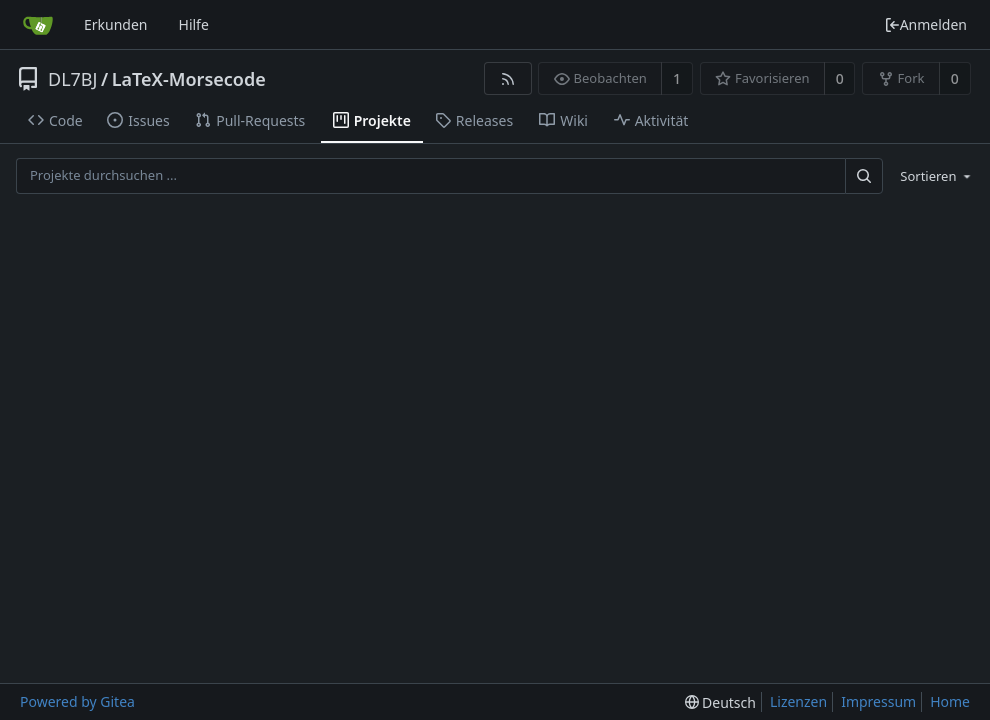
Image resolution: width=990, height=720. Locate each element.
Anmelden (925, 24)
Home (950, 701)
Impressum (878, 701)
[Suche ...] (864, 175)
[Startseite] (38, 25)
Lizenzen (798, 701)
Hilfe (194, 24)
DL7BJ (72, 79)
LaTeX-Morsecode (189, 79)
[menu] (932, 176)
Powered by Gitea (77, 701)
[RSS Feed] (507, 78)
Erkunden (116, 24)
